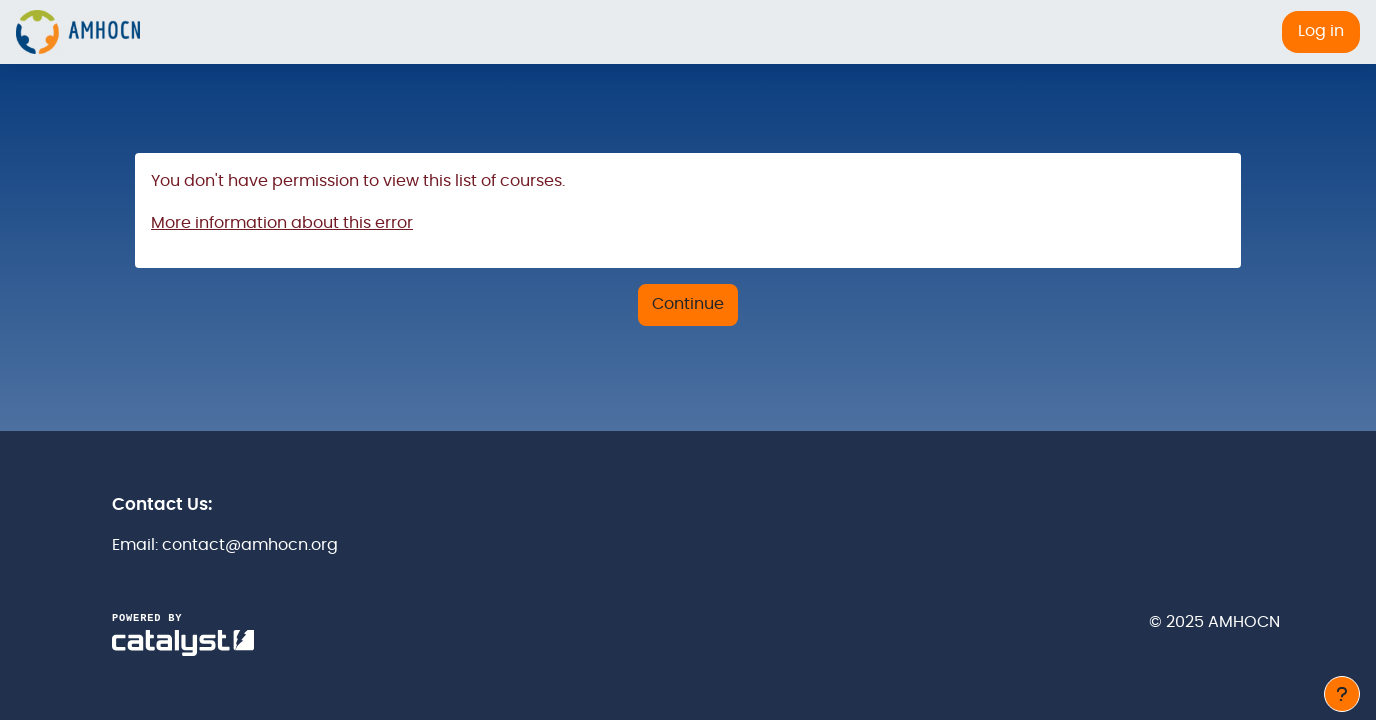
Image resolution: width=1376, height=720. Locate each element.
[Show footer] (1342, 694)
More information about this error (282, 223)
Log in (1321, 31)
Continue (688, 304)
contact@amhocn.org (250, 545)
